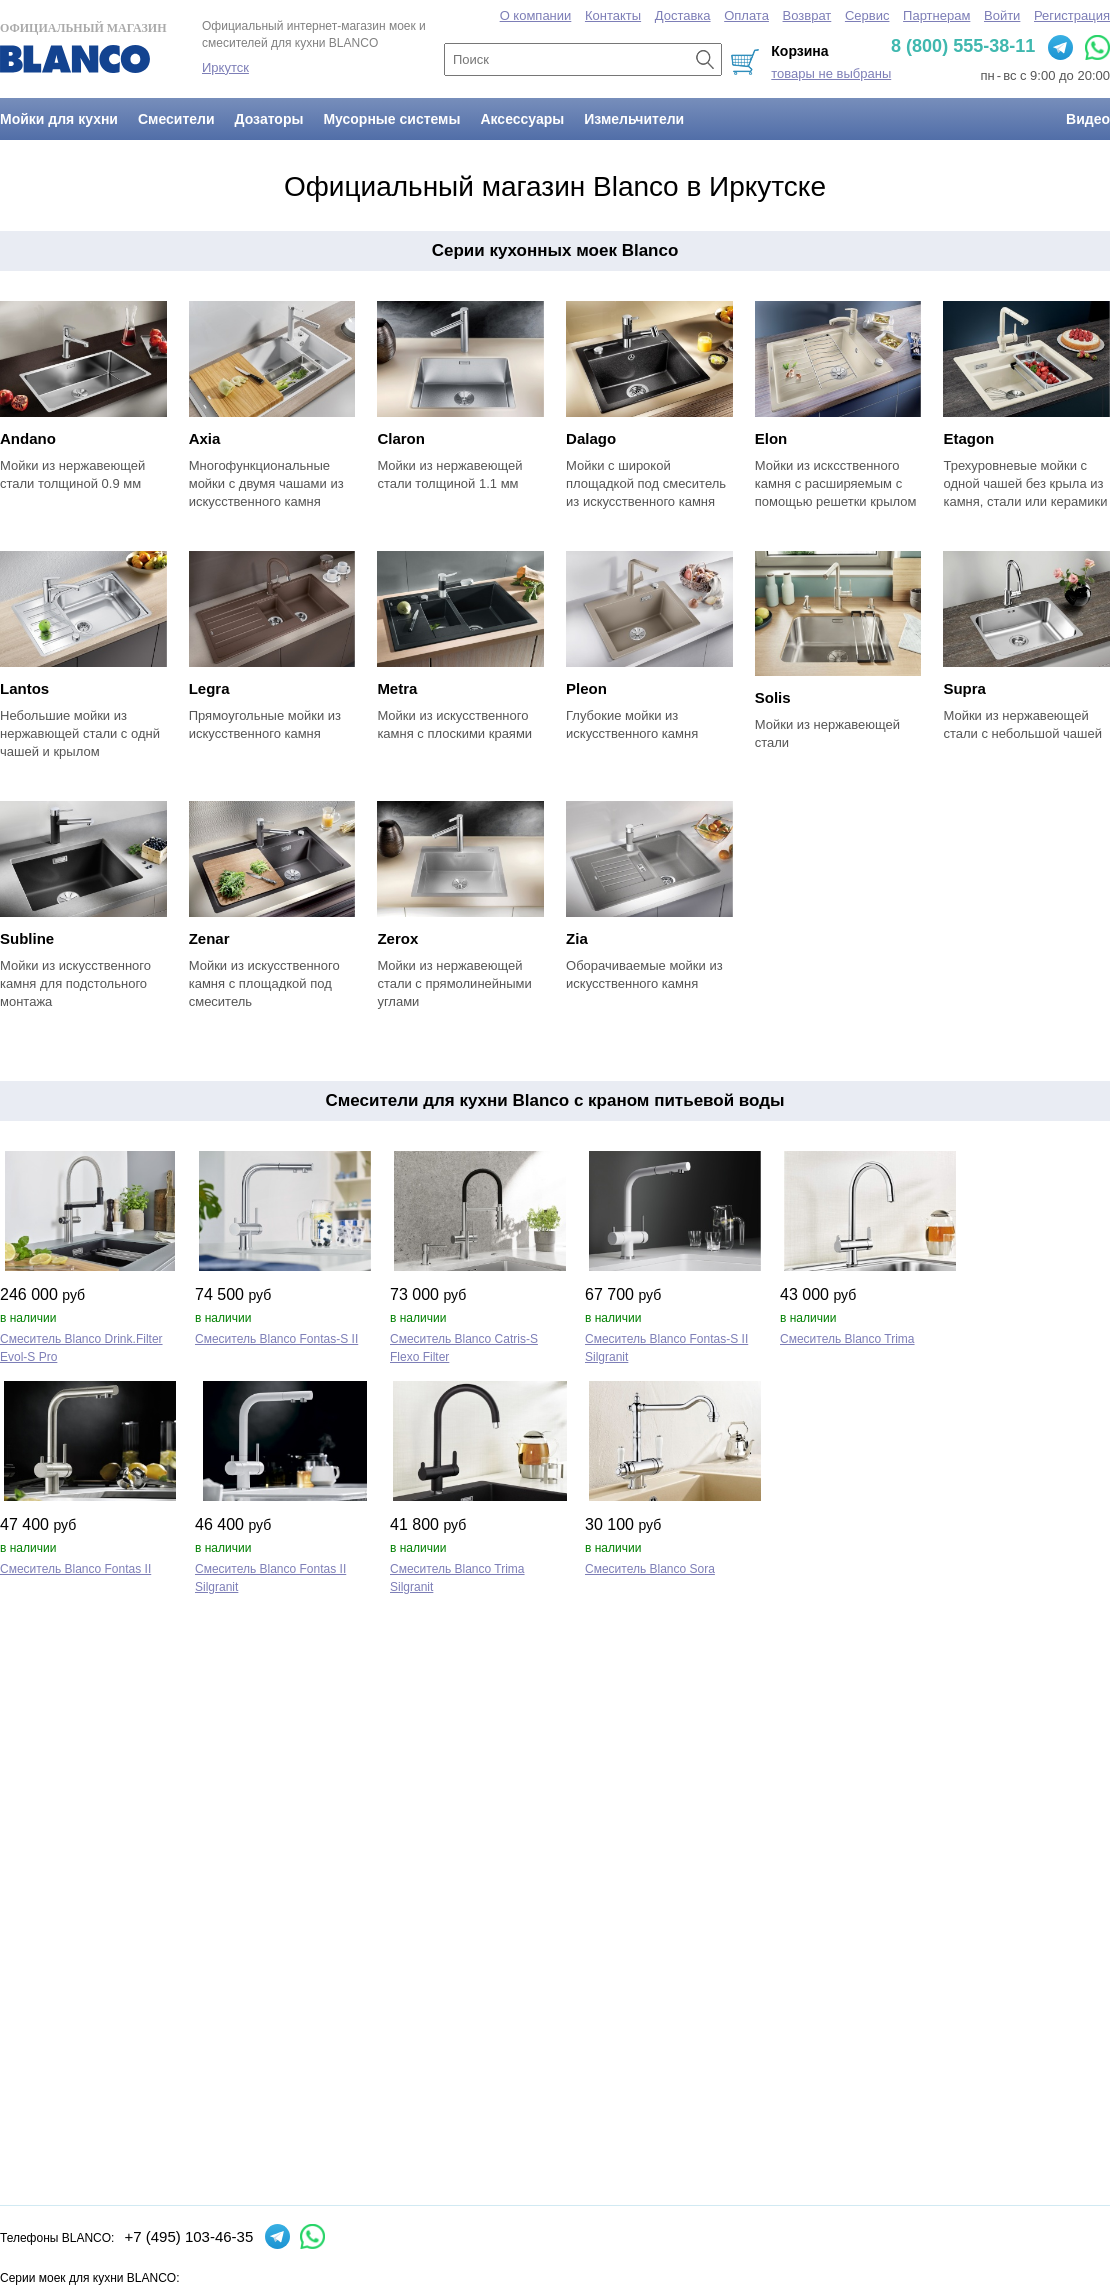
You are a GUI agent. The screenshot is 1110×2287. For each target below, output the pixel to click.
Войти (1002, 15)
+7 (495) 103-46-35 (188, 2236)
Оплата (746, 15)
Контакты (613, 15)
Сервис (867, 15)
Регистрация (1072, 15)
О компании (536, 15)
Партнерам (936, 15)
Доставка (683, 15)
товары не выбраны (831, 73)
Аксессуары (522, 119)
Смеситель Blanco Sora (650, 1569)
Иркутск (225, 67)
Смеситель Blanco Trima (847, 1339)
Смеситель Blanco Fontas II (75, 1569)
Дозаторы (269, 119)
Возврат (807, 15)
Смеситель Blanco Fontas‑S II (276, 1339)
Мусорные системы (391, 119)
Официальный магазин (83, 47)
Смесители (176, 119)
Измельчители (634, 119)
